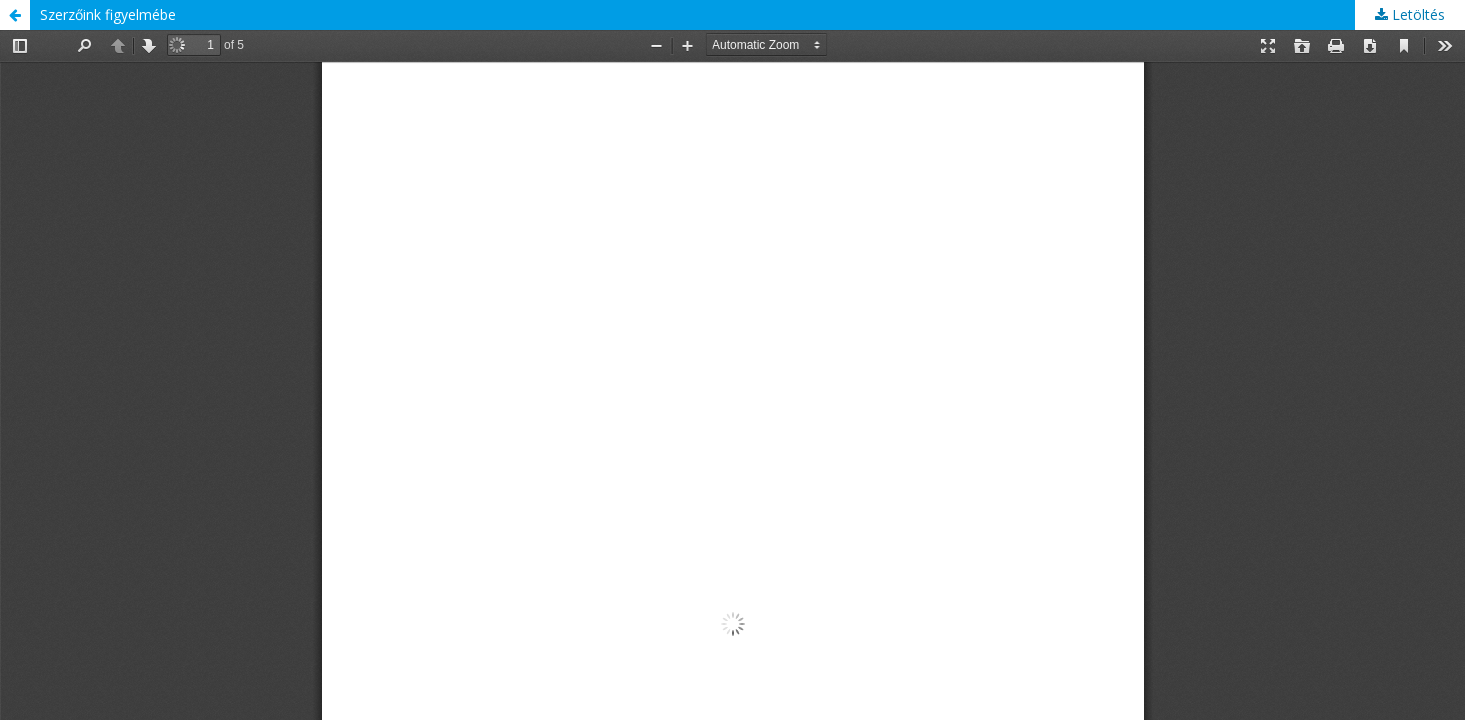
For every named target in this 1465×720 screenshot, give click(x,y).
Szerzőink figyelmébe (108, 14)
